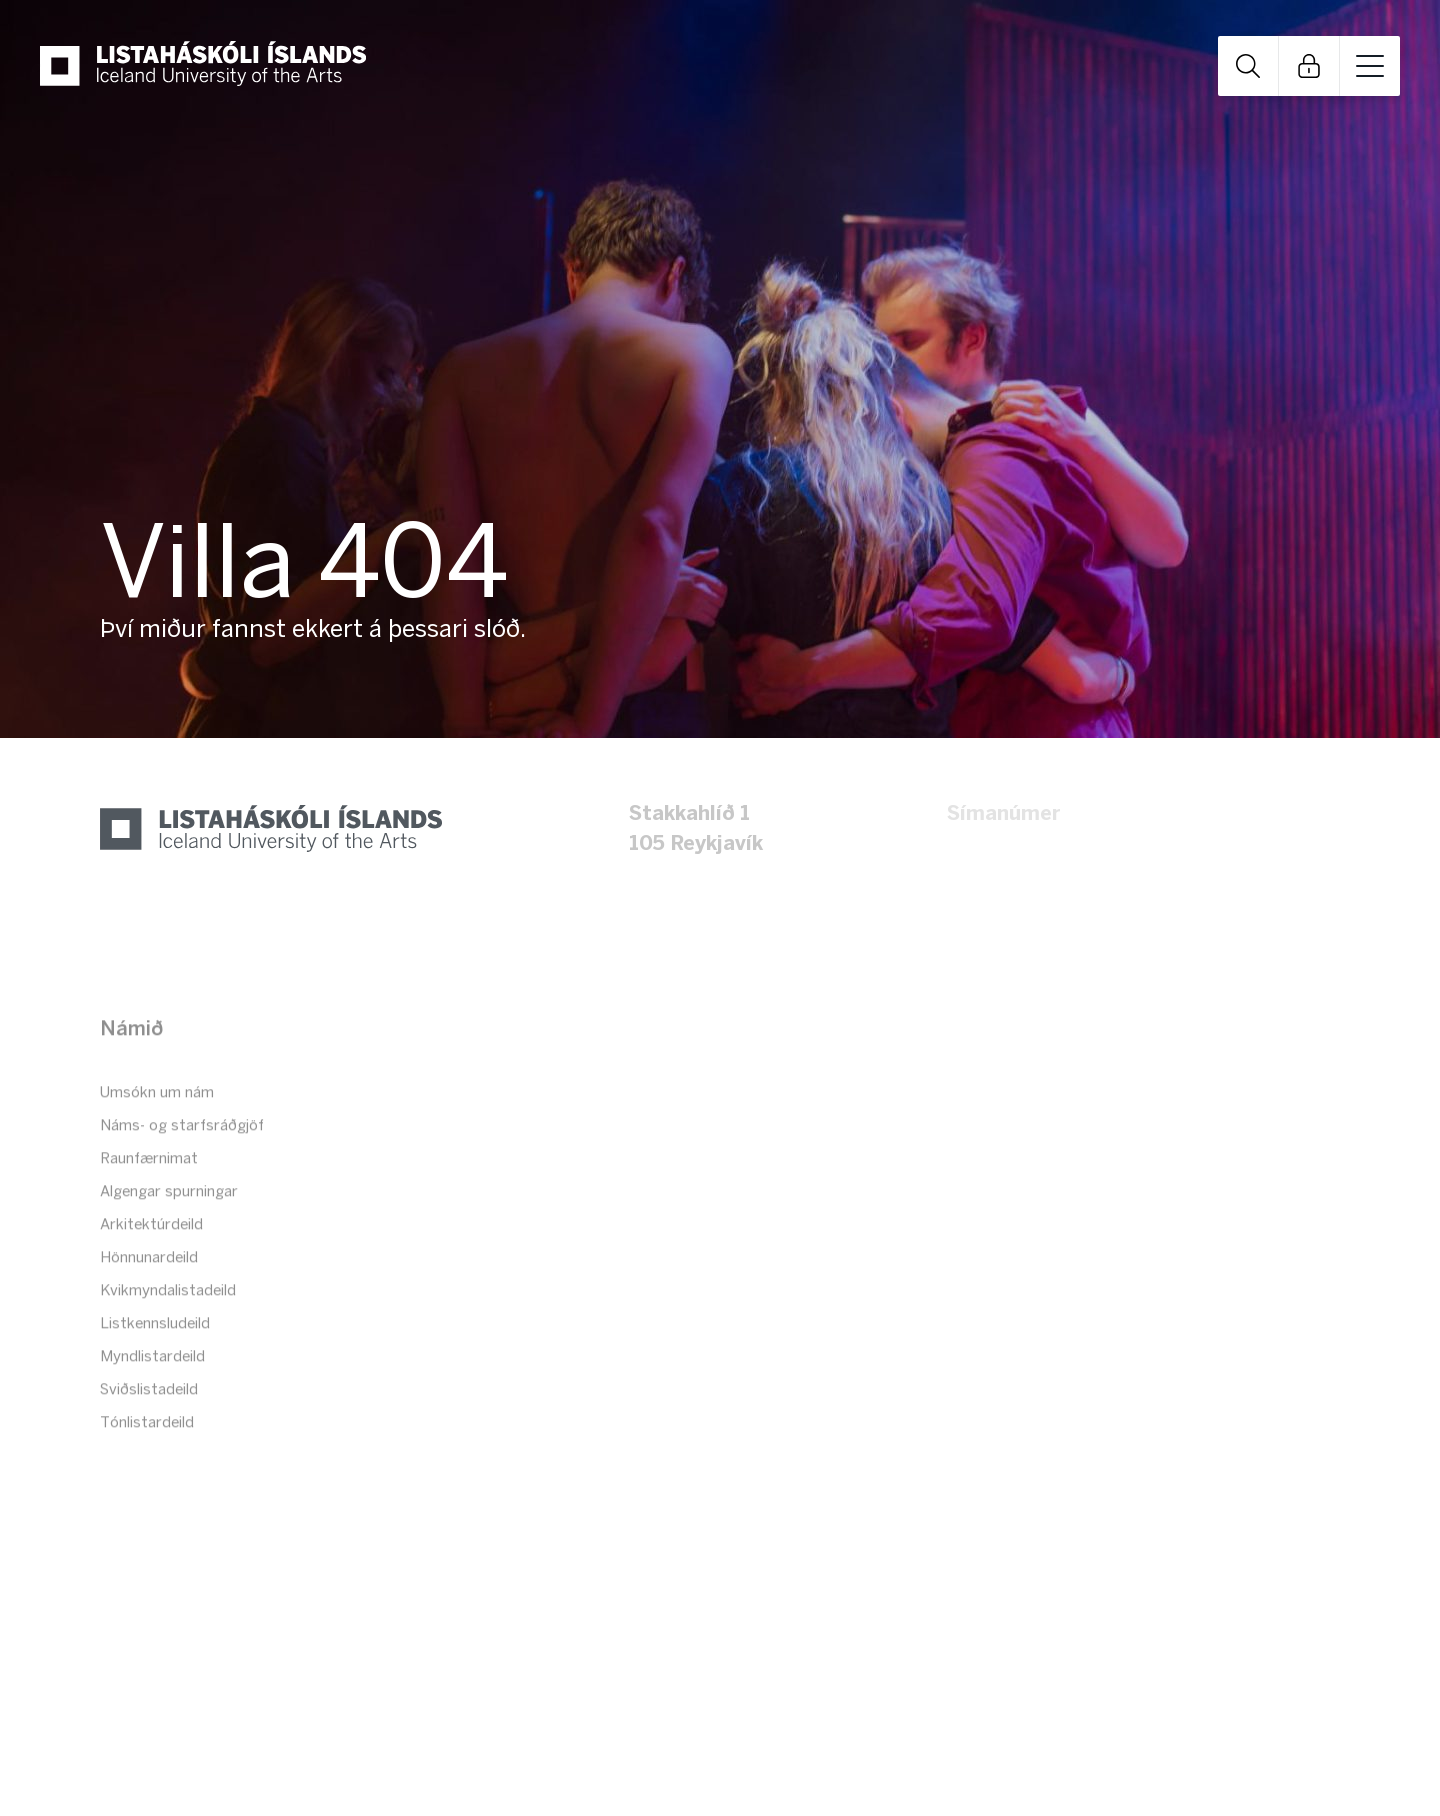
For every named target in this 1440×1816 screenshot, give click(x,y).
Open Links (1309, 65)
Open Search (1248, 65)
